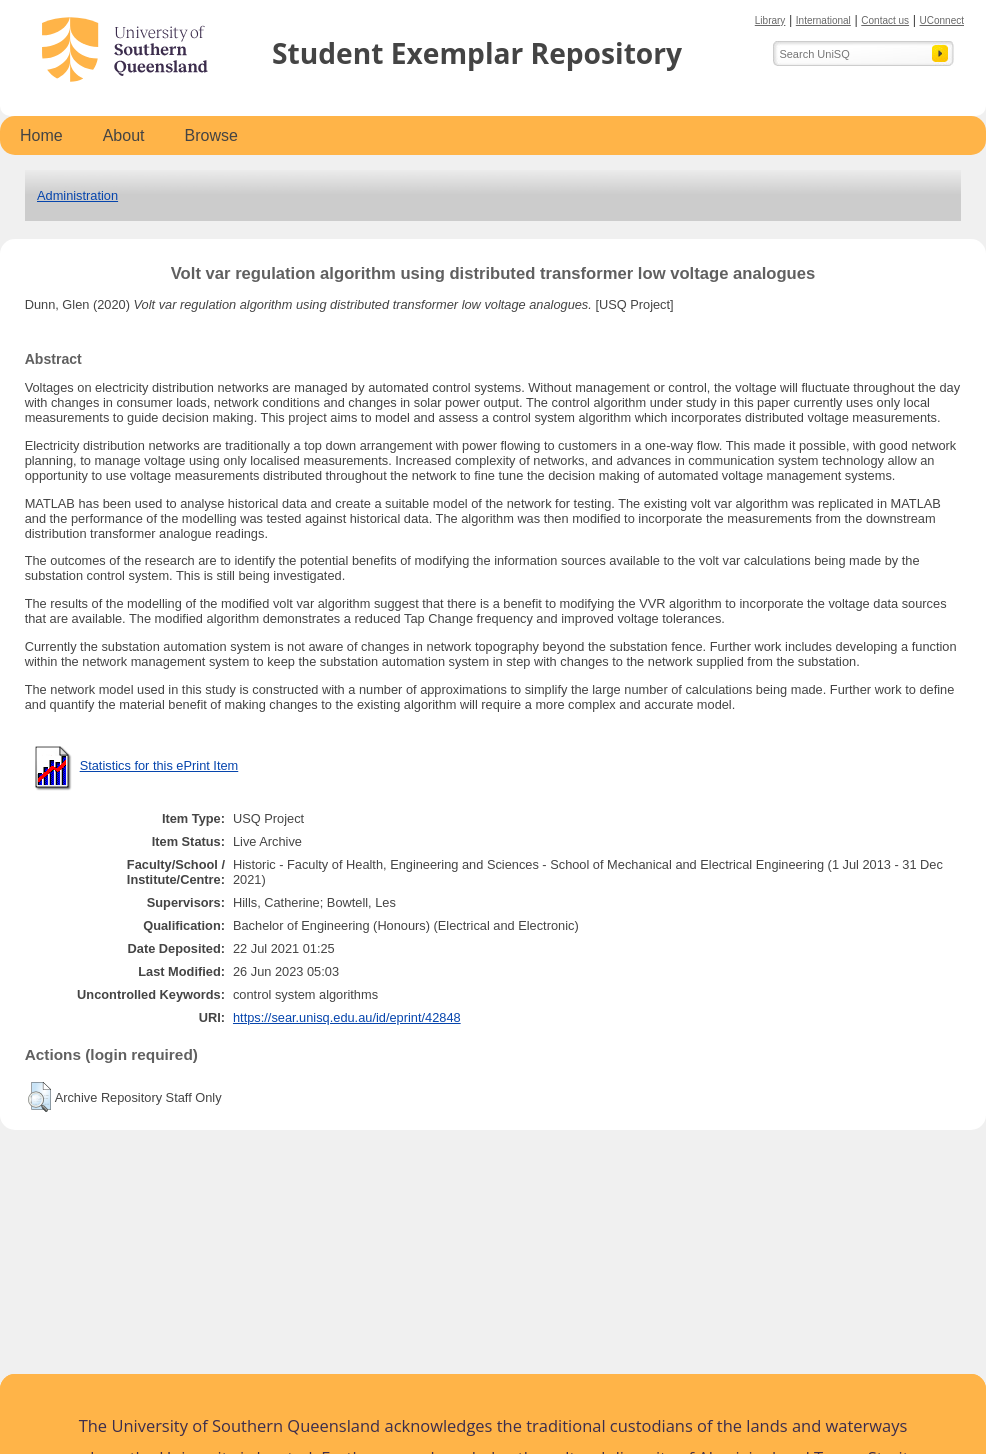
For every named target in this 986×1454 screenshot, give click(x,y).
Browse (211, 135)
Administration (77, 195)
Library (770, 20)
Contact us (885, 20)
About (124, 135)
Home (41, 135)
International (823, 20)
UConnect (942, 20)
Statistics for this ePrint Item (159, 765)
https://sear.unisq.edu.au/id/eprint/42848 (347, 1017)
